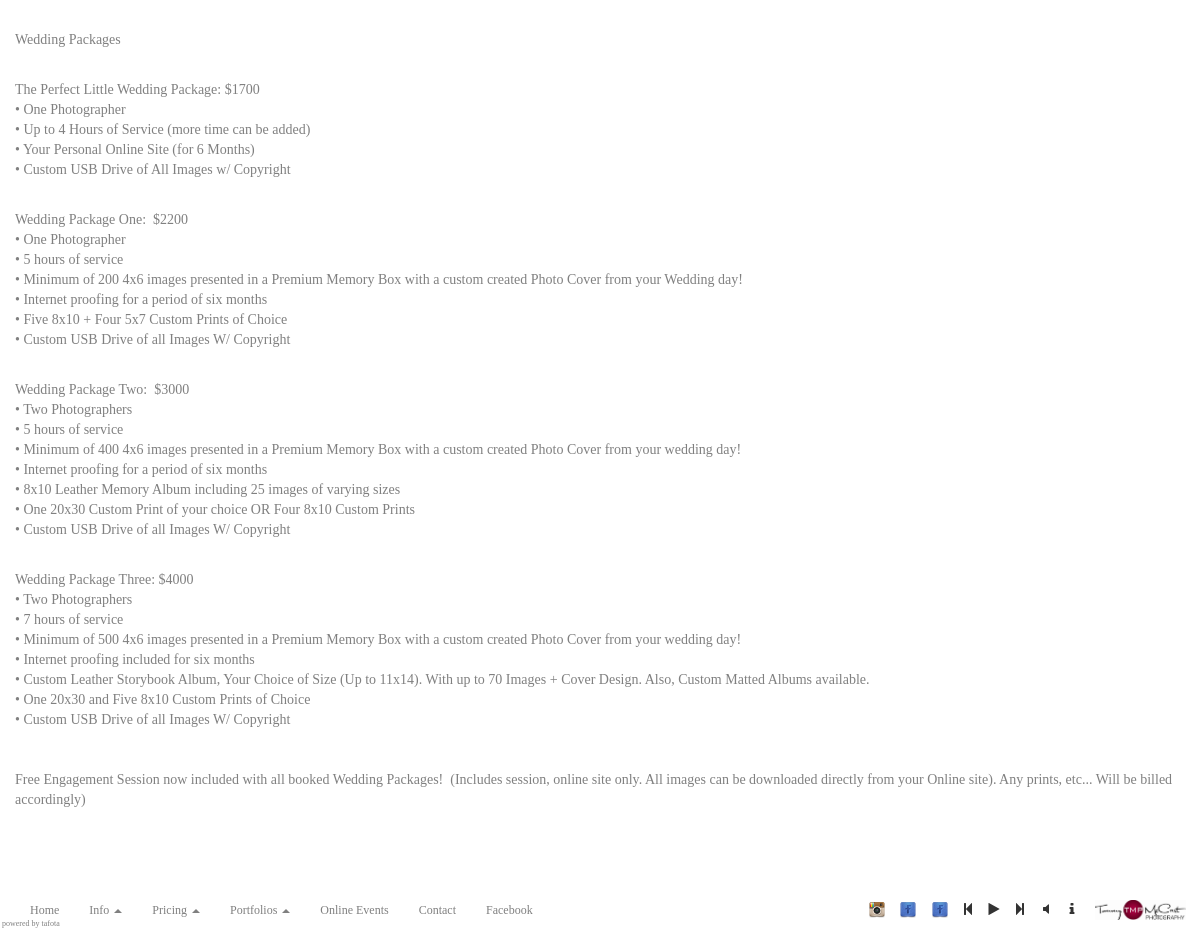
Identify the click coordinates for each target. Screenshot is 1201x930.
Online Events (354, 910)
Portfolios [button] (260, 910)
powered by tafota (31, 924)
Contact (437, 910)
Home (44, 910)
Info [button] (105, 910)
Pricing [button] (176, 910)
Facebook (509, 910)
